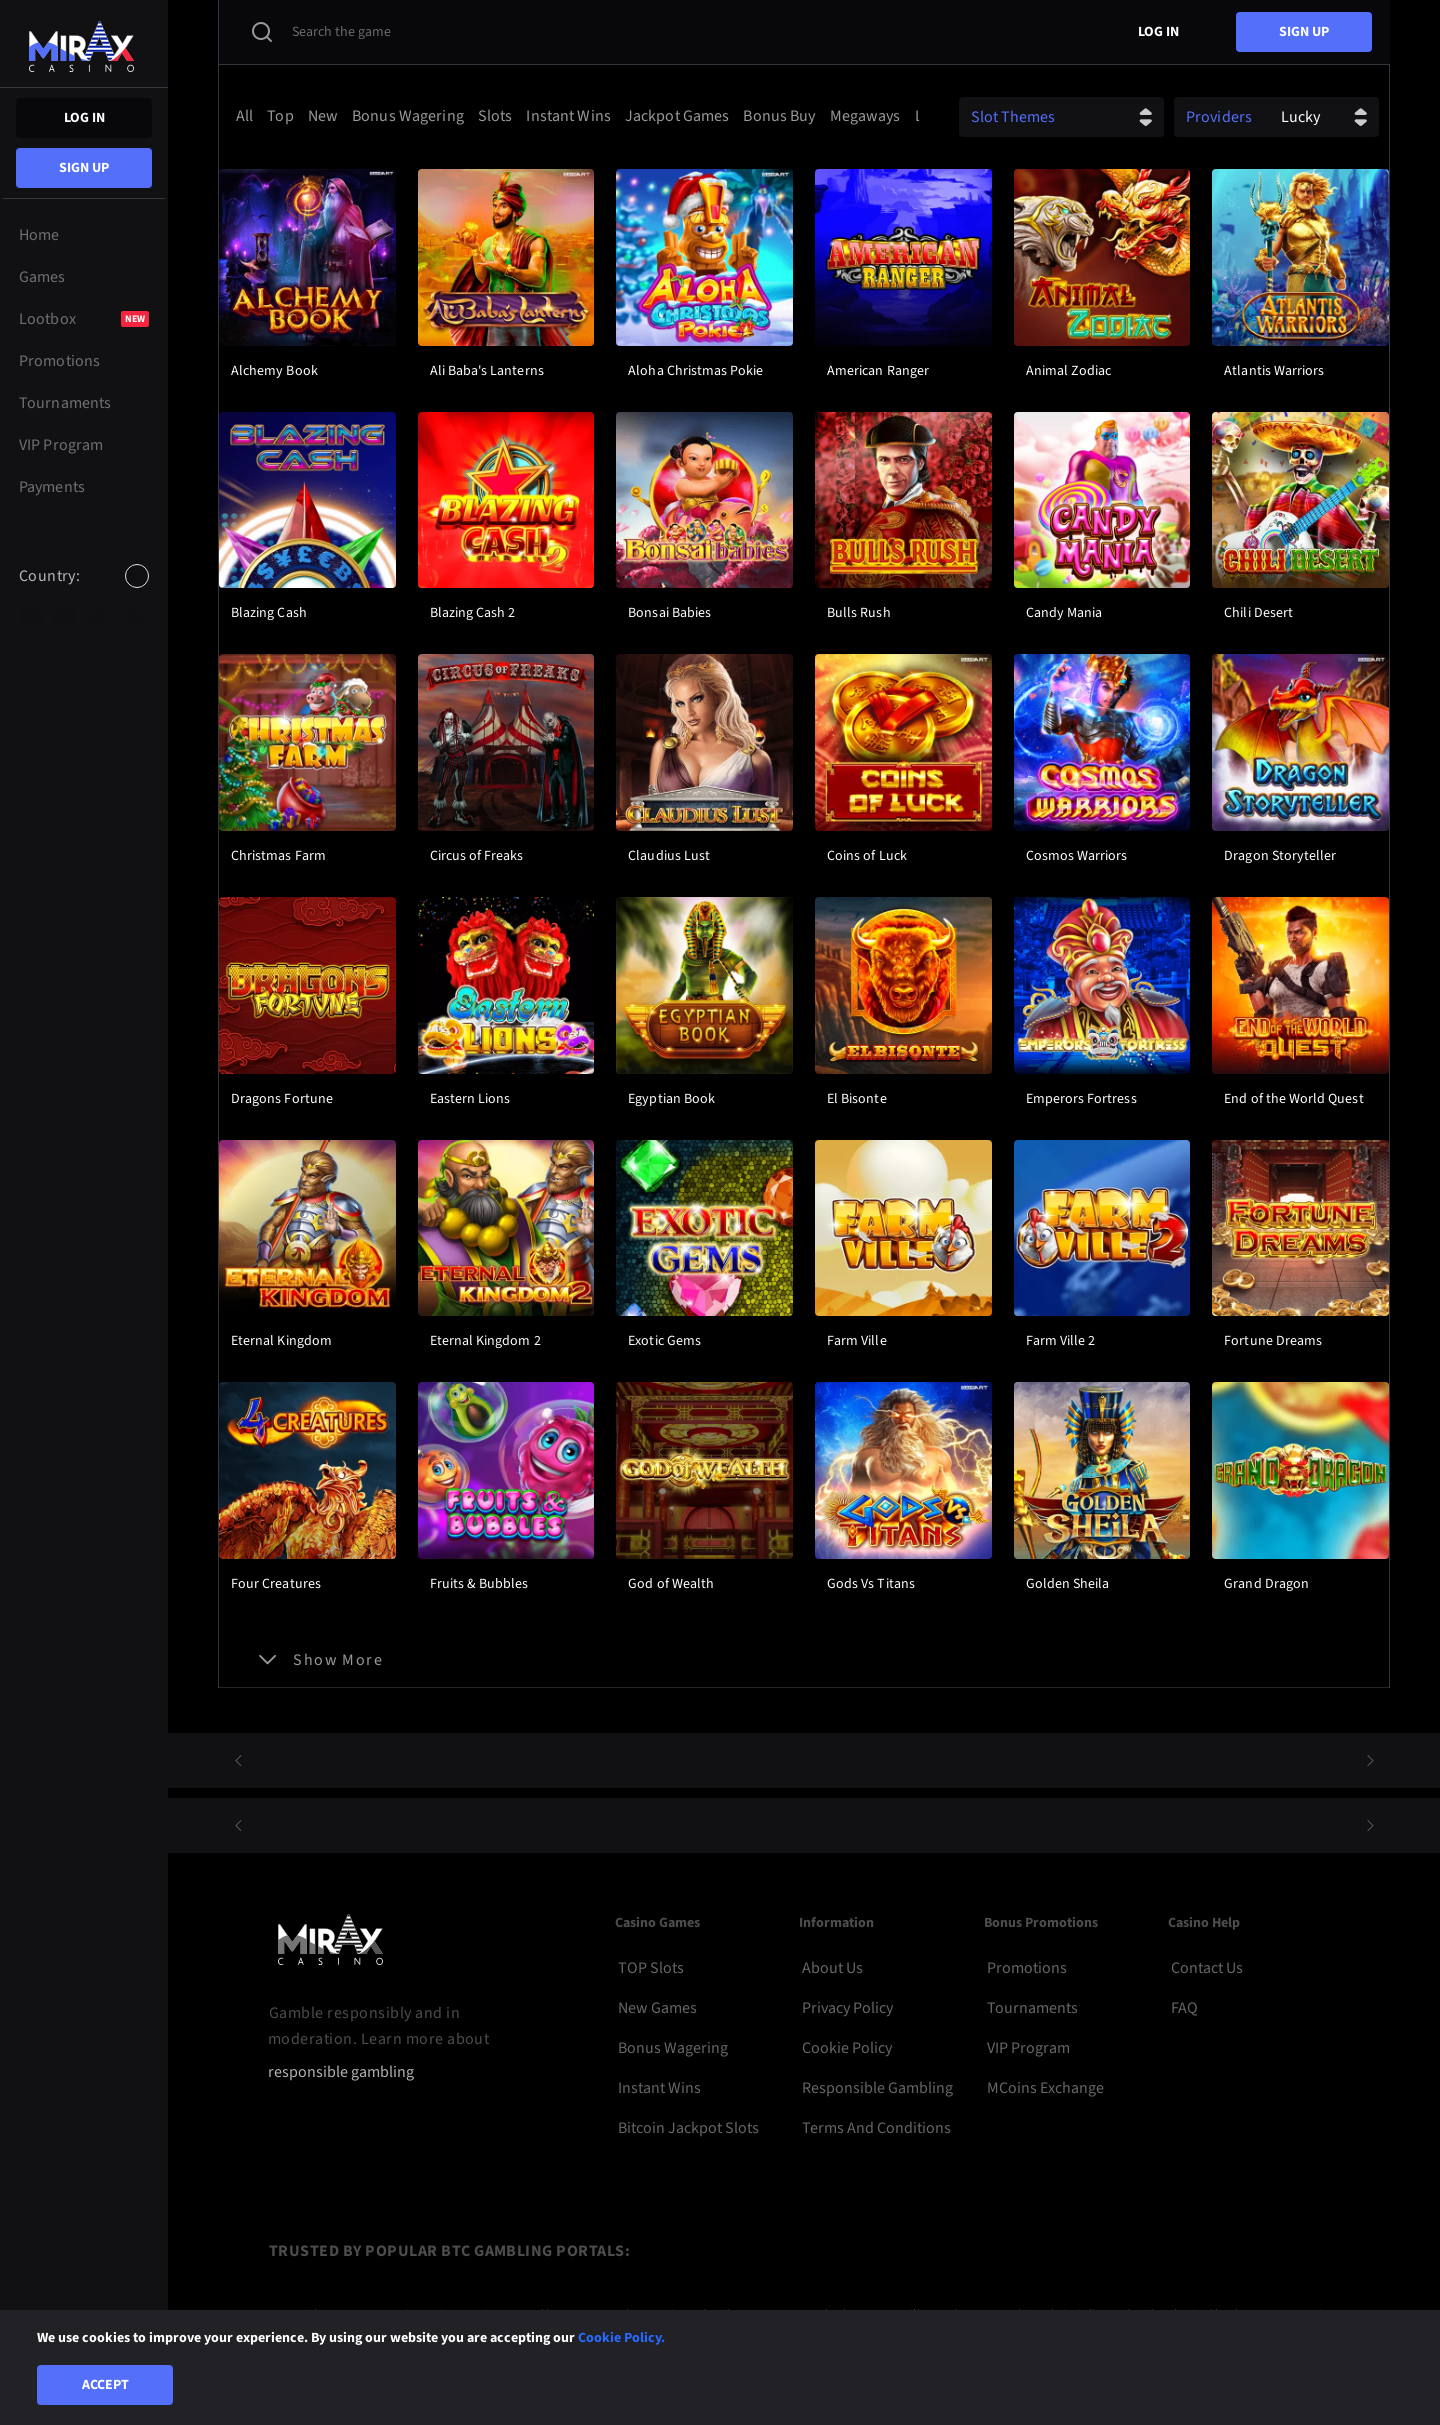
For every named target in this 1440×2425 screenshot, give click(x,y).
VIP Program (1028, 2048)
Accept (105, 2385)
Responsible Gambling (877, 2088)
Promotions (1027, 1968)
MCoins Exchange (1045, 2088)
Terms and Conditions (876, 2128)
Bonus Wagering (673, 2048)
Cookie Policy (847, 2048)
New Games (657, 2008)
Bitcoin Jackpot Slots (688, 2128)
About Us (832, 1968)
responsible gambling (341, 2072)
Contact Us (1207, 1968)
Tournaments (1032, 2008)
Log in (84, 118)
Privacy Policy (847, 2008)
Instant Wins (659, 2088)
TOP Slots (651, 1968)
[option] (31, 618)
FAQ (1184, 2008)
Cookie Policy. (621, 2338)
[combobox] (84, 593)
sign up (84, 168)
